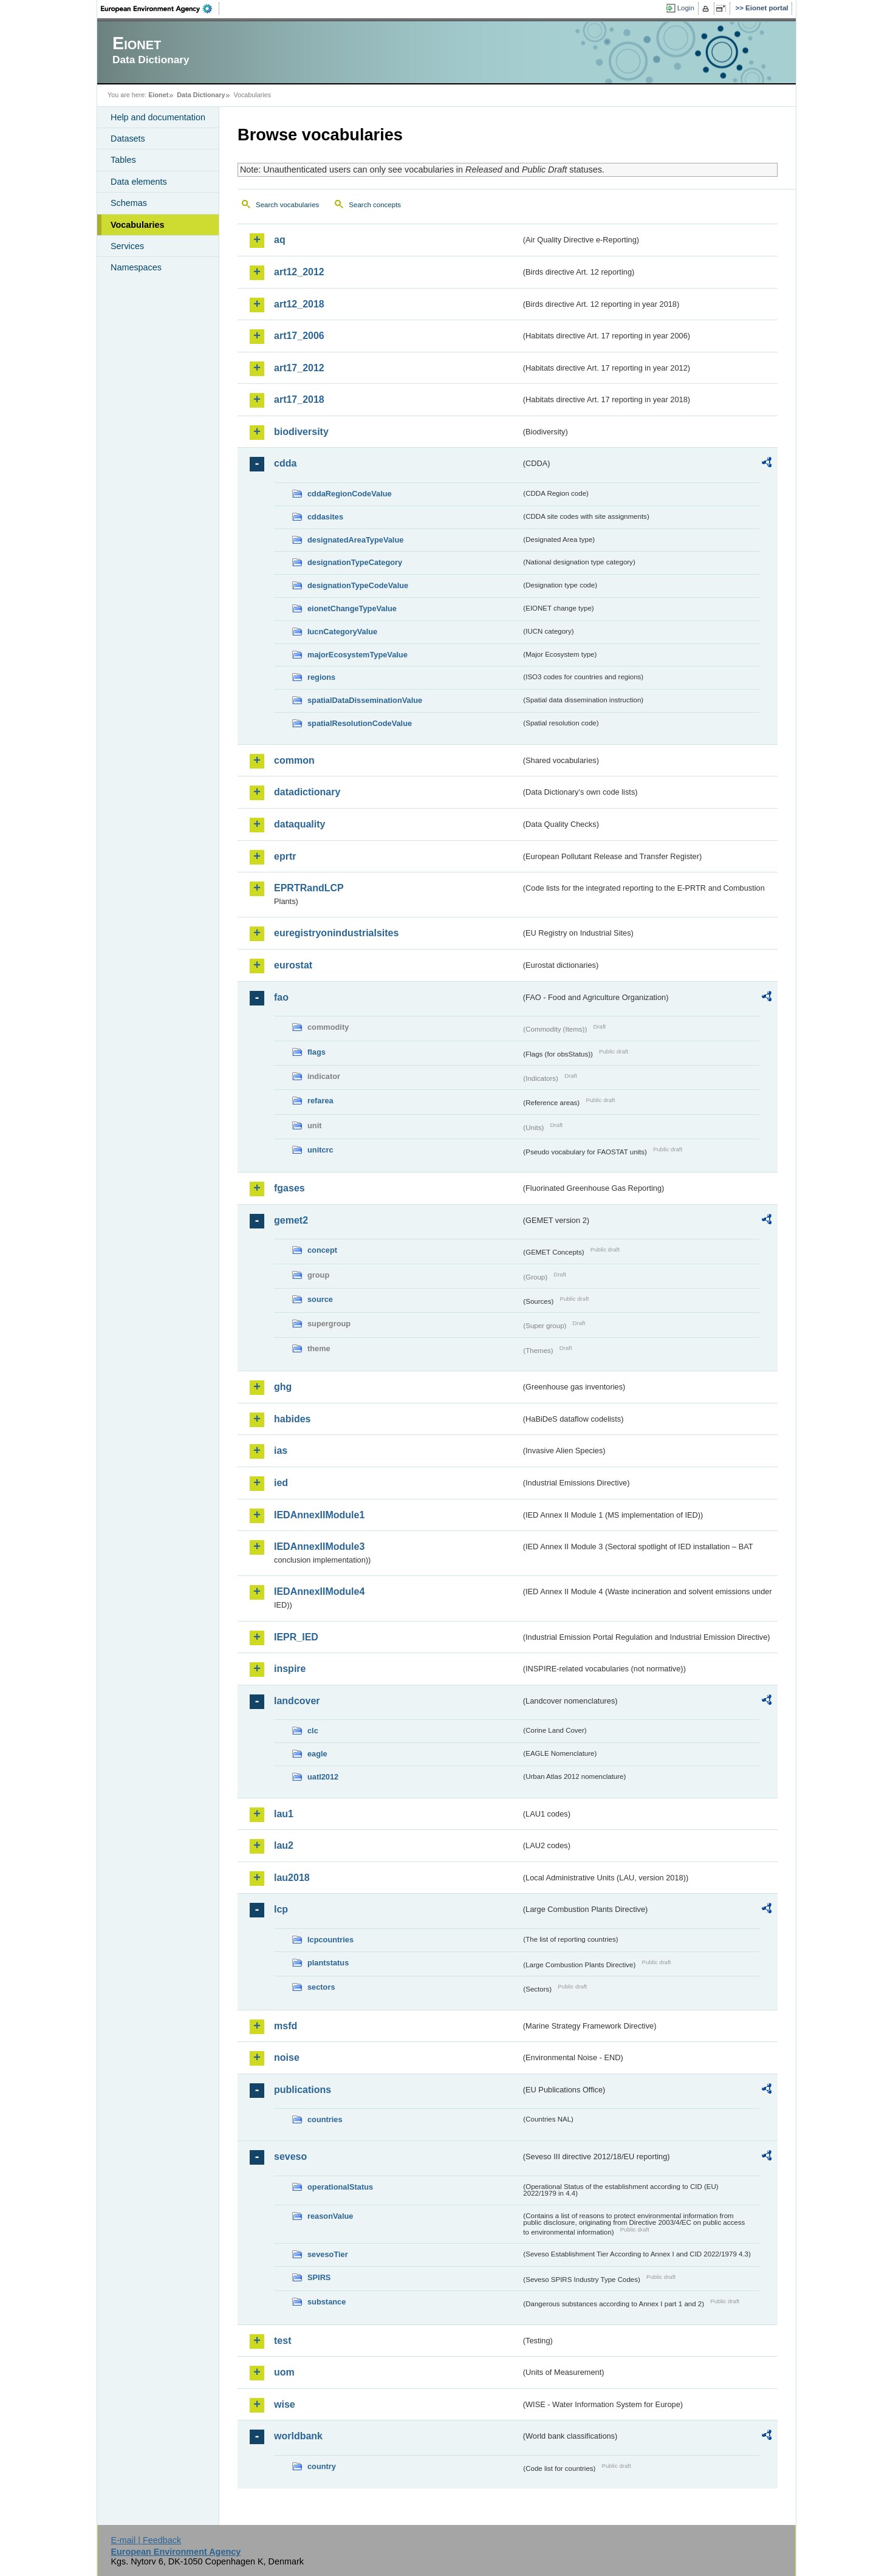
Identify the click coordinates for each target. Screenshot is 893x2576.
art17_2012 (299, 368)
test (282, 2340)
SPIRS (318, 2277)
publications (302, 2089)
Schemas (129, 203)
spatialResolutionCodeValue (359, 723)
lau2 (283, 1845)
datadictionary (307, 792)
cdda (285, 463)
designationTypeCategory (354, 562)
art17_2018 (299, 399)
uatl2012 (322, 1776)
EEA (160, 8)
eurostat (293, 965)
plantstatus (328, 1962)
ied (281, 1483)
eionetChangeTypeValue (352, 608)
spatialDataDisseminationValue (364, 700)
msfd (285, 2026)
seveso (290, 2156)
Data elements (139, 182)
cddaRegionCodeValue (349, 493)
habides (292, 1419)
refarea (320, 1100)
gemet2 (291, 1220)
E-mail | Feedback (146, 2540)
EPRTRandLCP (309, 888)
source (320, 1299)
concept (322, 1250)
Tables (123, 160)
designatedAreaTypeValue (355, 539)
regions (321, 677)
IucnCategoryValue (342, 631)
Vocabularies (138, 225)
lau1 (283, 1814)
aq (280, 240)
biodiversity (301, 431)
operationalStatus (340, 2186)
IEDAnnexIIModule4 (319, 1591)
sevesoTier (327, 2254)
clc (312, 1730)
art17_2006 (299, 336)
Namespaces (136, 267)
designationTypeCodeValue (357, 585)
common (294, 760)
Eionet (158, 94)
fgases (289, 1188)
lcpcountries (330, 1939)
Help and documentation (158, 117)
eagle (317, 1753)
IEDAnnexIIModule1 (319, 1515)
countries (325, 2119)
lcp (281, 1909)
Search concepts (375, 204)
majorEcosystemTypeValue (357, 654)
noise (286, 2057)
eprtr (285, 856)
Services (127, 246)
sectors (321, 1987)
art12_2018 (299, 304)
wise (284, 2404)
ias (280, 1450)
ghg (283, 1387)
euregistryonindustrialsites (336, 933)
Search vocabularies (287, 204)
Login (685, 8)
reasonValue (330, 2216)
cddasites (325, 516)
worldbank (298, 2436)
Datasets (128, 138)
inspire (290, 1668)
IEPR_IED (296, 1637)
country (321, 2466)
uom (284, 2372)
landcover (297, 1701)
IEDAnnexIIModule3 (319, 1546)
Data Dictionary (201, 94)
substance (326, 2301)
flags (316, 1052)
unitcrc (320, 1149)
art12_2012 (299, 272)
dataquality (299, 824)
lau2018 (292, 1877)
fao (281, 997)
